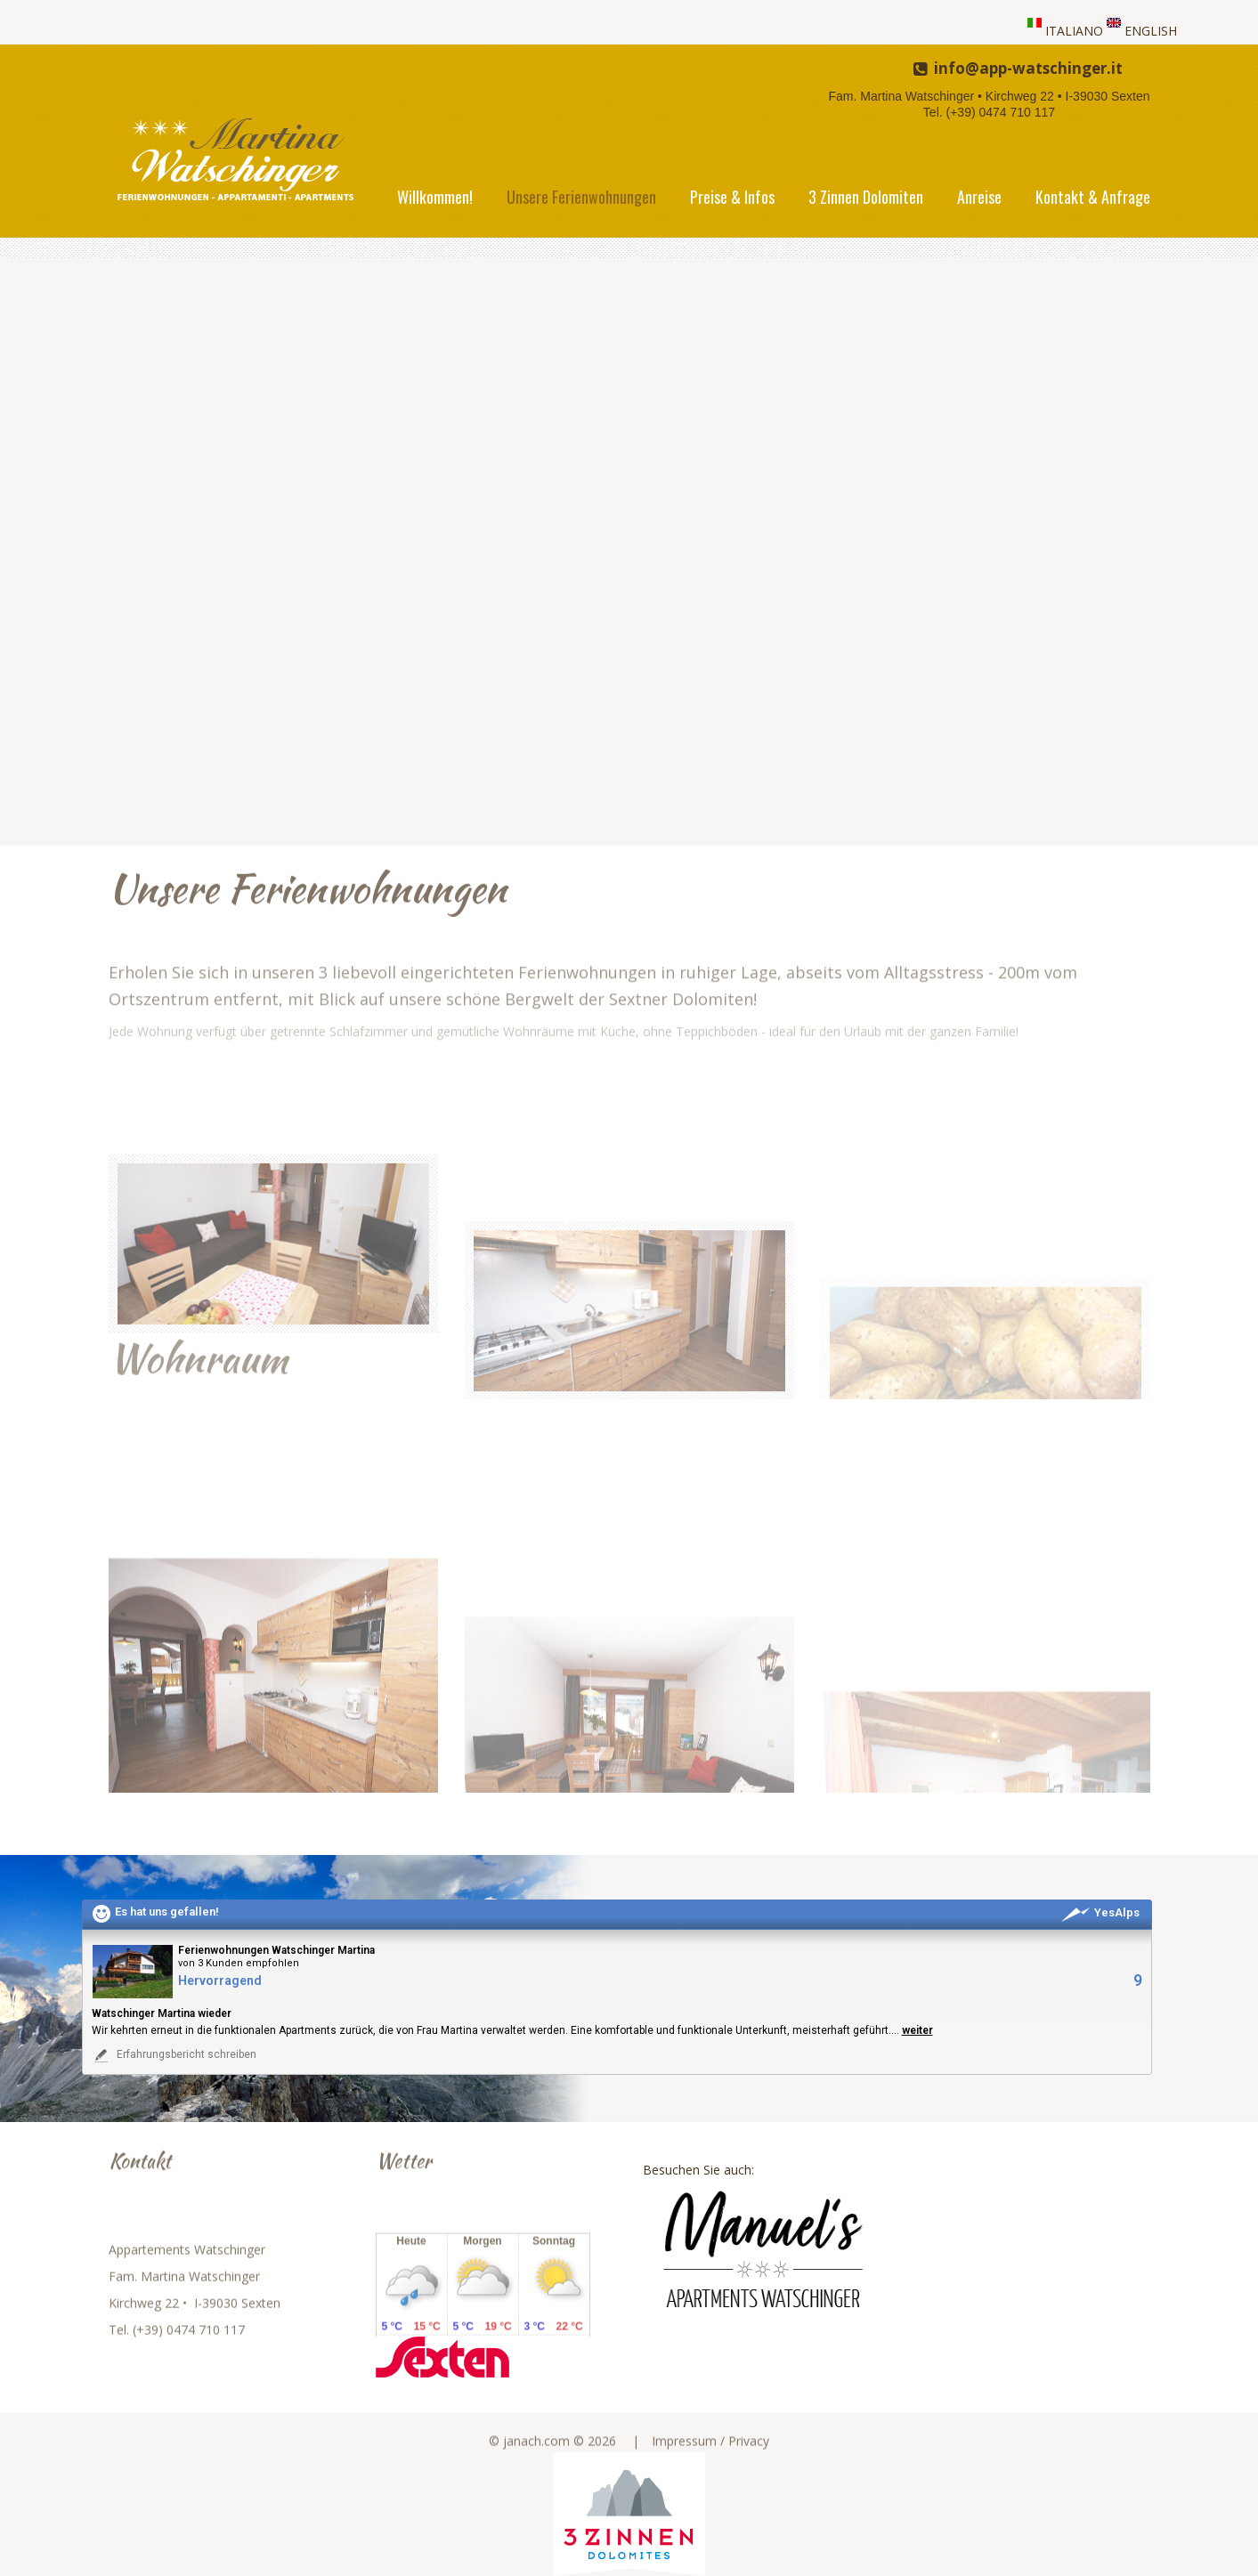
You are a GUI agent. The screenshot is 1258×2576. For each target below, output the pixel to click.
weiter (917, 2030)
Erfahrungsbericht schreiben (174, 2055)
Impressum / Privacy (710, 2458)
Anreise (979, 197)
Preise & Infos (732, 197)
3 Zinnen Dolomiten (865, 197)
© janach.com (529, 2458)
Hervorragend (220, 1981)
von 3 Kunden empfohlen (238, 1963)
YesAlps (1100, 1912)
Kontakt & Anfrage (1092, 197)
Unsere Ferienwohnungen (581, 197)
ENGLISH (1150, 30)
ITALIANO (1074, 30)
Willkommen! (435, 197)
